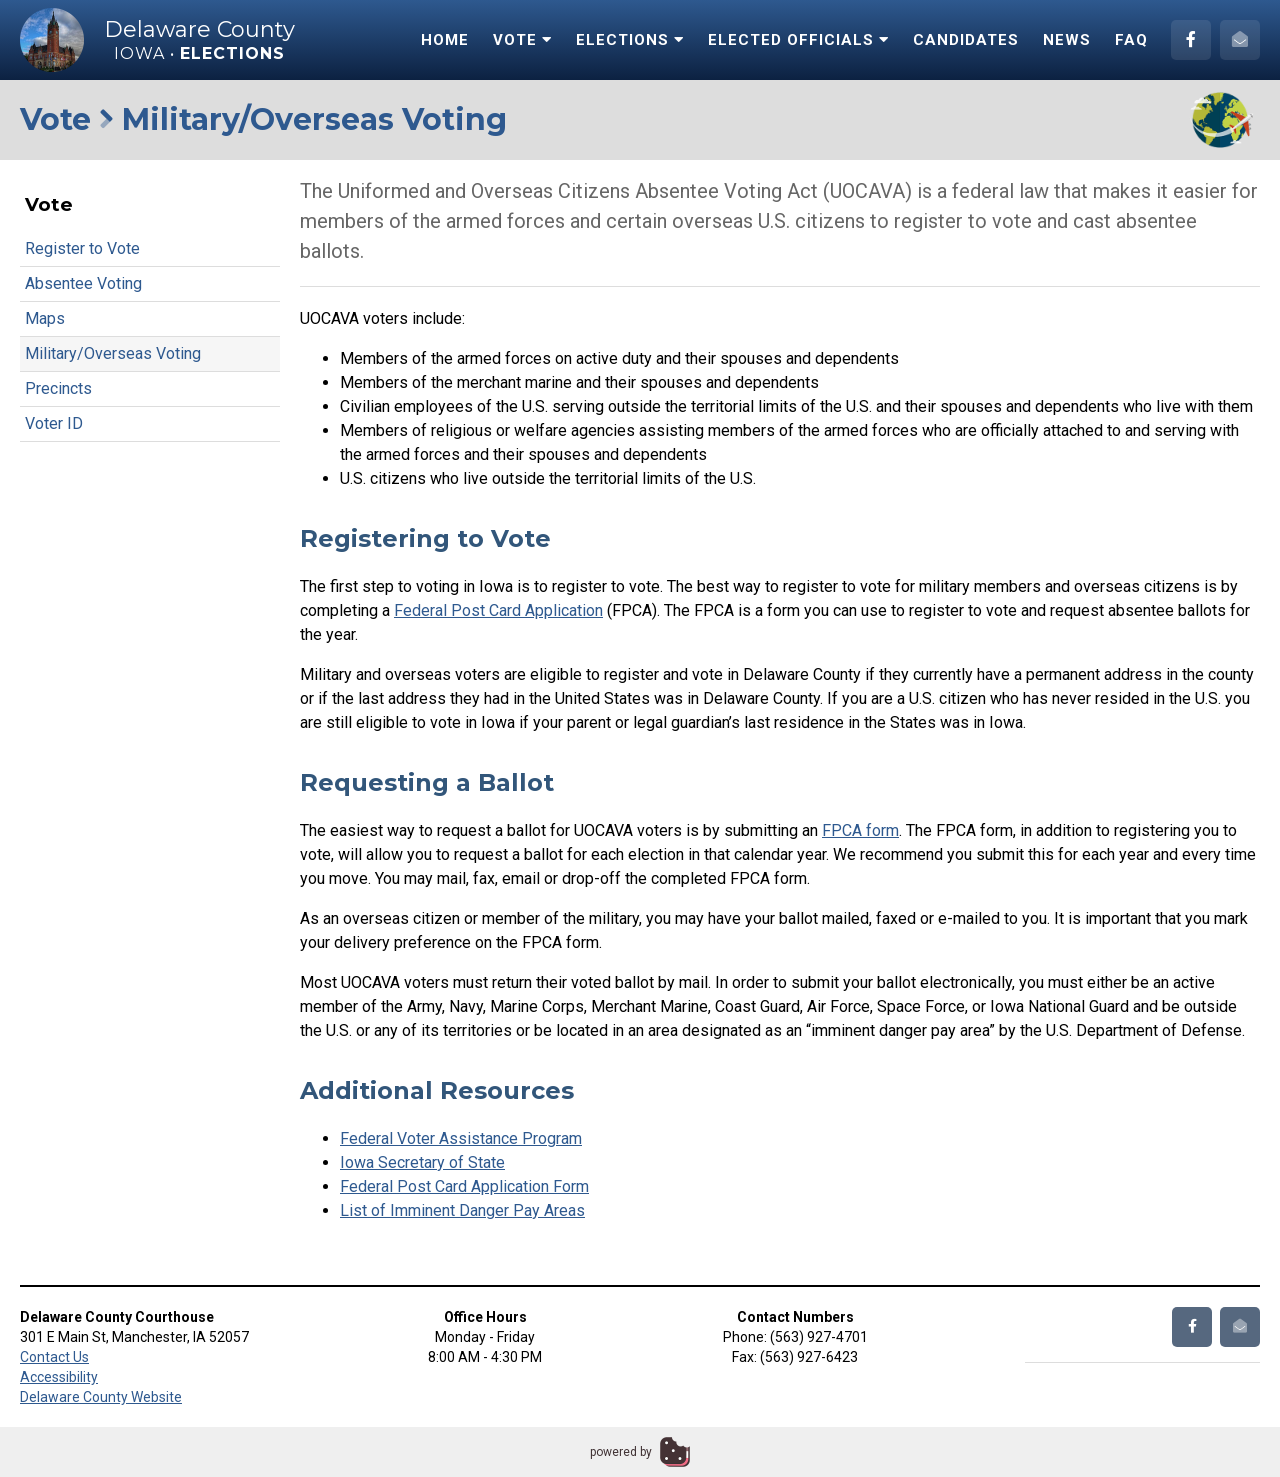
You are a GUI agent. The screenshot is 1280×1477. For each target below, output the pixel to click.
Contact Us (54, 1357)
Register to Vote (82, 248)
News (1067, 40)
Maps (45, 318)
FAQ (1131, 40)
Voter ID (54, 423)
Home (445, 40)
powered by (621, 1452)
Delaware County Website (101, 1397)
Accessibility (59, 1377)
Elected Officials (798, 40)
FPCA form (860, 830)
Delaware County (199, 29)
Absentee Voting (83, 283)
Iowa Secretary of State (422, 1162)
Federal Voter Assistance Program (461, 1138)
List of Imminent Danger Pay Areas (462, 1210)
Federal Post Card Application (498, 610)
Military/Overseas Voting (113, 353)
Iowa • (199, 53)
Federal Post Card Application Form (464, 1186)
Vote (522, 40)
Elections (630, 40)
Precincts (58, 388)
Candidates (966, 40)
